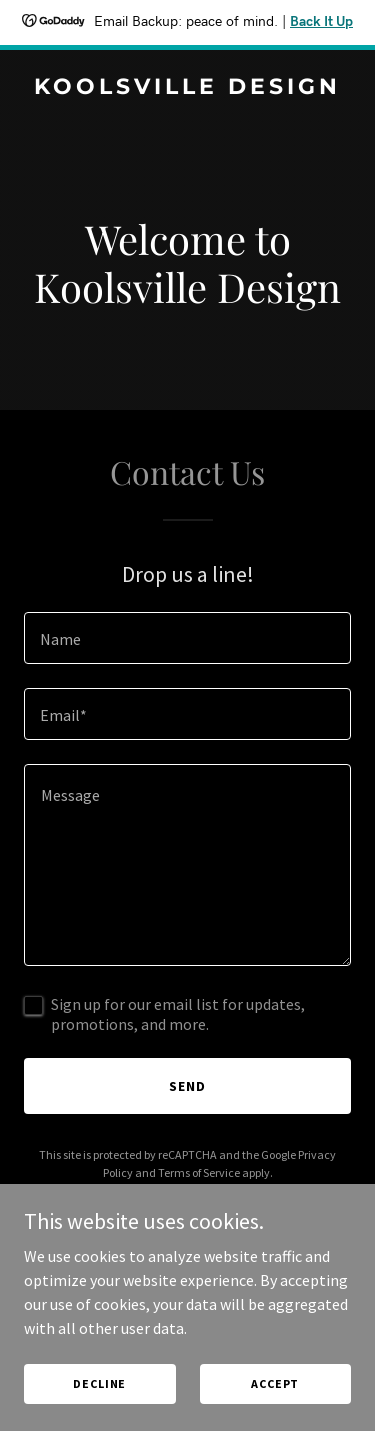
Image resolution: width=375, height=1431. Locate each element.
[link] (187, 88)
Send (187, 1086)
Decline (99, 1383)
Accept (275, 1383)
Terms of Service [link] (199, 1172)
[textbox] (187, 638)
